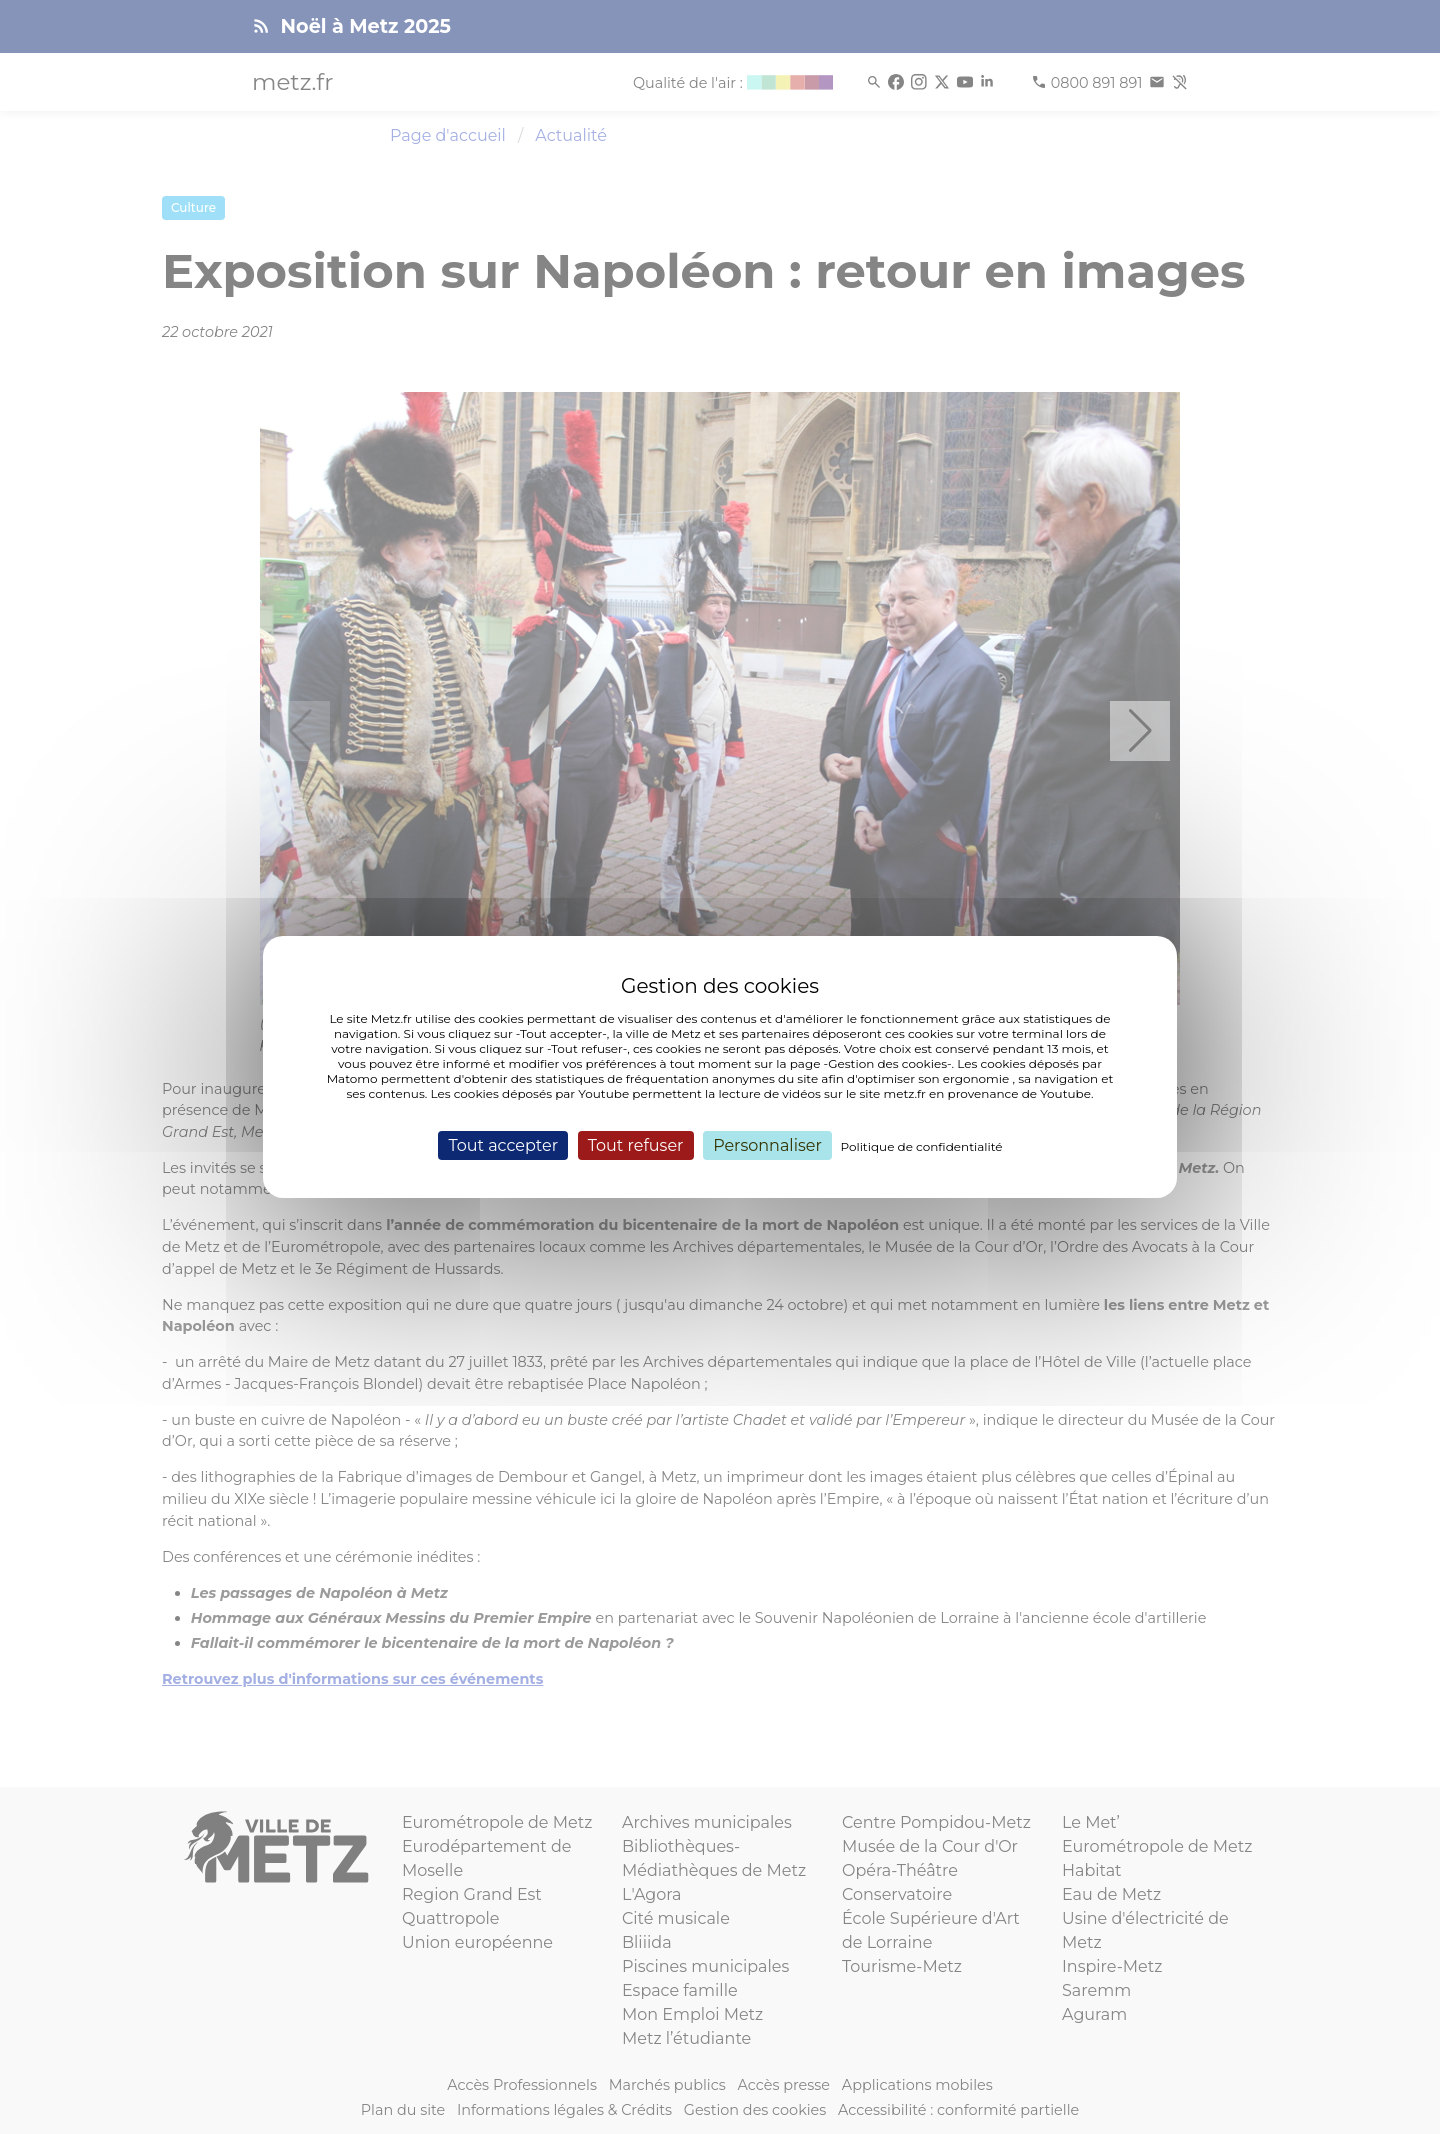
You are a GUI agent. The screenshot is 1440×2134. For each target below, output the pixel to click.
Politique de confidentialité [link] (922, 1146)
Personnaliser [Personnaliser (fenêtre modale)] (767, 1145)
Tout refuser (636, 1145)
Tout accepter (503, 1145)
